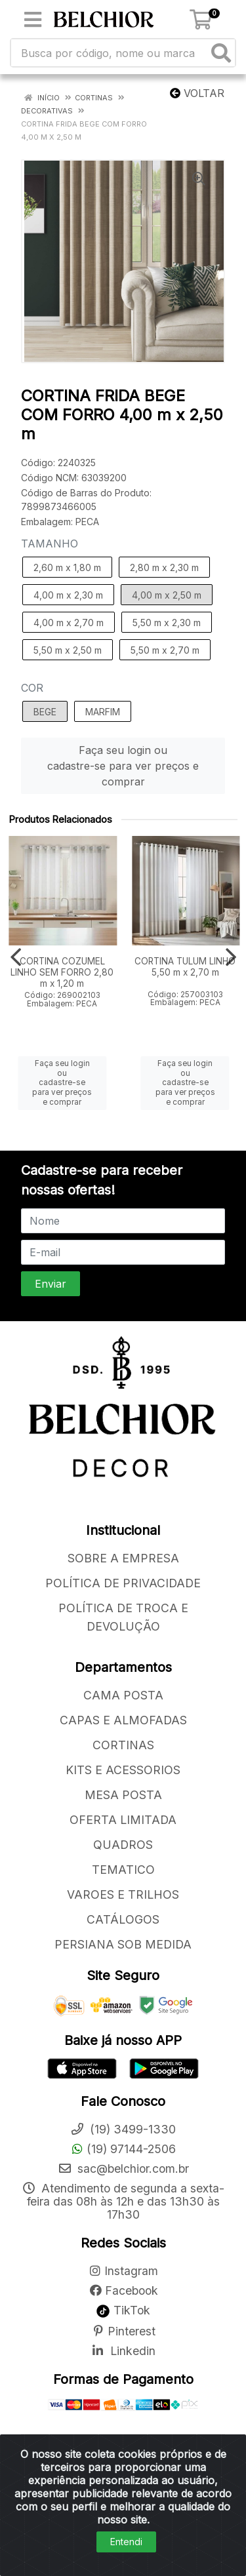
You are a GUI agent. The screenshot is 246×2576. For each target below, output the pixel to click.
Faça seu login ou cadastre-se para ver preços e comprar (123, 765)
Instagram (123, 2271)
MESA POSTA (123, 1795)
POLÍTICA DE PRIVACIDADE (123, 1583)
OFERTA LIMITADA (123, 1820)
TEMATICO (123, 1869)
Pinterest (123, 2331)
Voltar (197, 93)
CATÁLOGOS (123, 1919)
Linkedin (123, 2351)
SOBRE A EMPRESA (123, 1558)
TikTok (123, 2310)
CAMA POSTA (123, 1695)
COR (32, 687)
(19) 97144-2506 (123, 2149)
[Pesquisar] (221, 52)
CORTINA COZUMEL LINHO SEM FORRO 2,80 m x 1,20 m (61, 972)
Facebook (123, 2290)
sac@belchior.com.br (123, 2168)
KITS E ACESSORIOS (123, 1770)
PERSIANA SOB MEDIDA (123, 1944)
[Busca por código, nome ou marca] (109, 52)
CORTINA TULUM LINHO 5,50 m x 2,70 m (185, 967)
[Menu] (33, 19)
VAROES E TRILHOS (123, 1894)
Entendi (126, 2541)
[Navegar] (15, 957)
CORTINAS (123, 1745)
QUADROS (123, 1845)
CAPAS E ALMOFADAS (123, 1720)
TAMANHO (49, 543)
